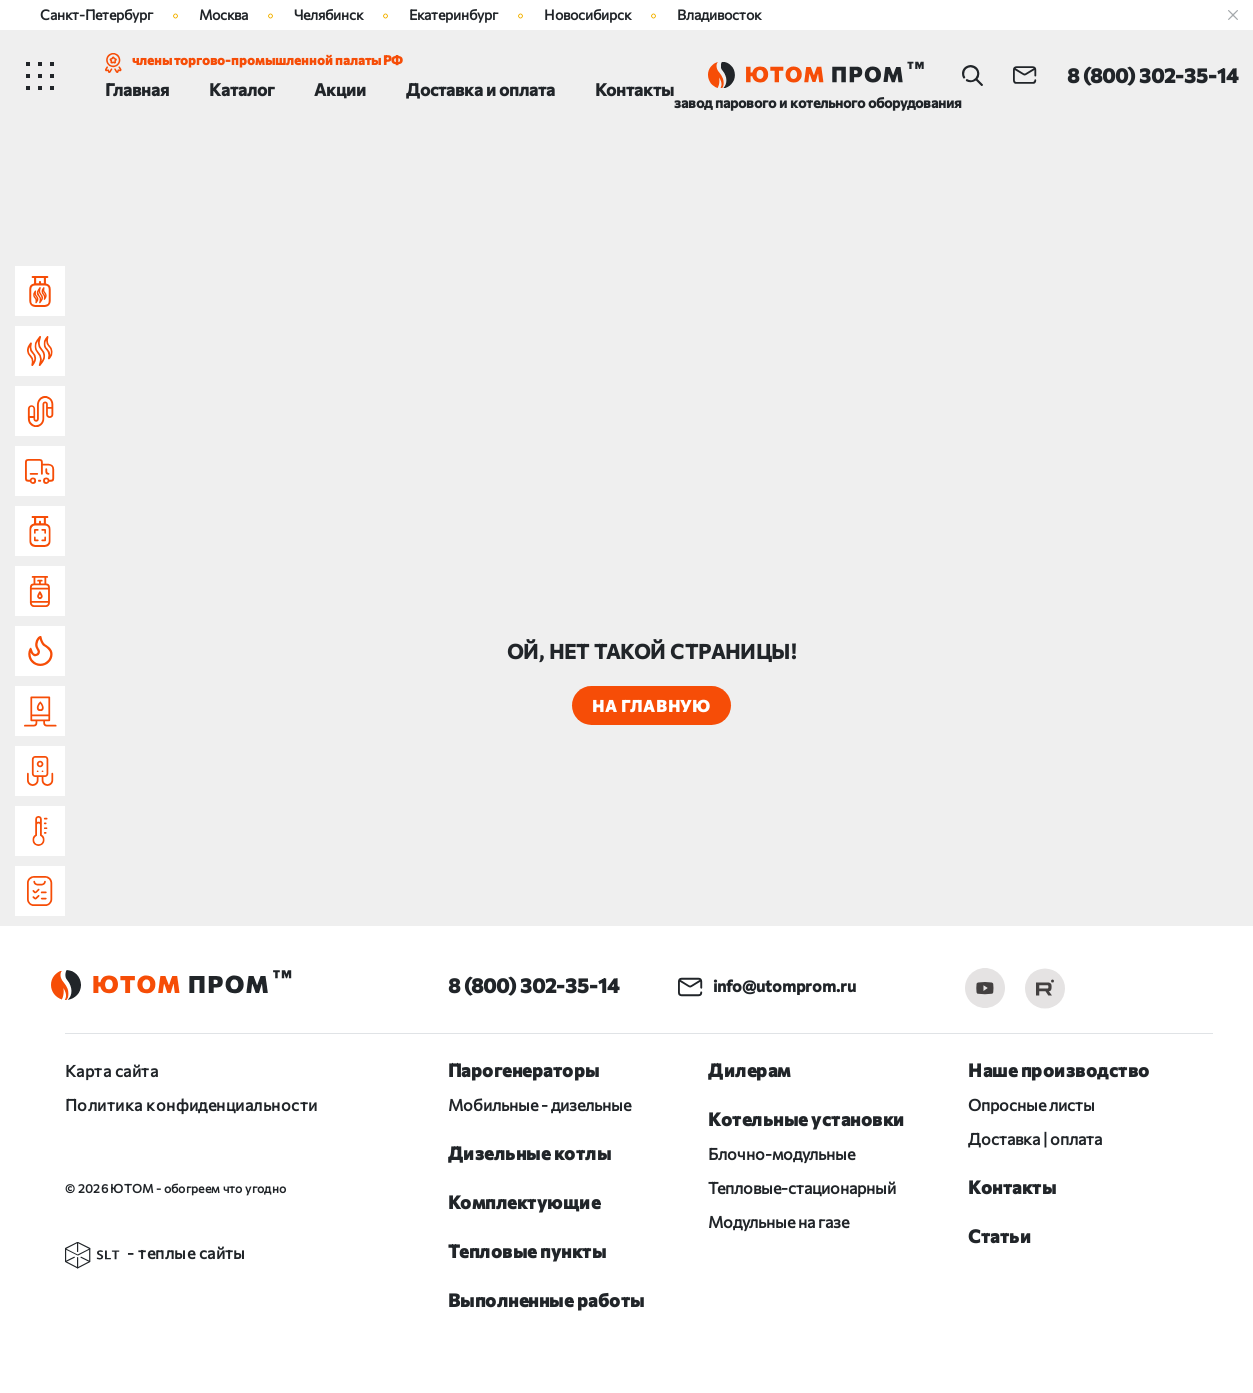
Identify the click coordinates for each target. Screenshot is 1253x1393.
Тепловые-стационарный (802, 1187)
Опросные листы (1031, 1104)
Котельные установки (806, 1119)
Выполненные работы (546, 1300)
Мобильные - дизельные (539, 1104)
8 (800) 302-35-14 (533, 985)
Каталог (241, 89)
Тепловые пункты (527, 1251)
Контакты (634, 89)
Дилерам (749, 1070)
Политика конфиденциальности (191, 1104)
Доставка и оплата (480, 89)
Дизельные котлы (530, 1153)
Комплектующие (524, 1202)
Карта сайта (111, 1070)
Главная (137, 89)
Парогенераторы (524, 1070)
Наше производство (1059, 1070)
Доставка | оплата (1035, 1138)
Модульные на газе (778, 1221)
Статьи (999, 1236)
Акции (340, 89)
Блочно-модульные (781, 1153)
